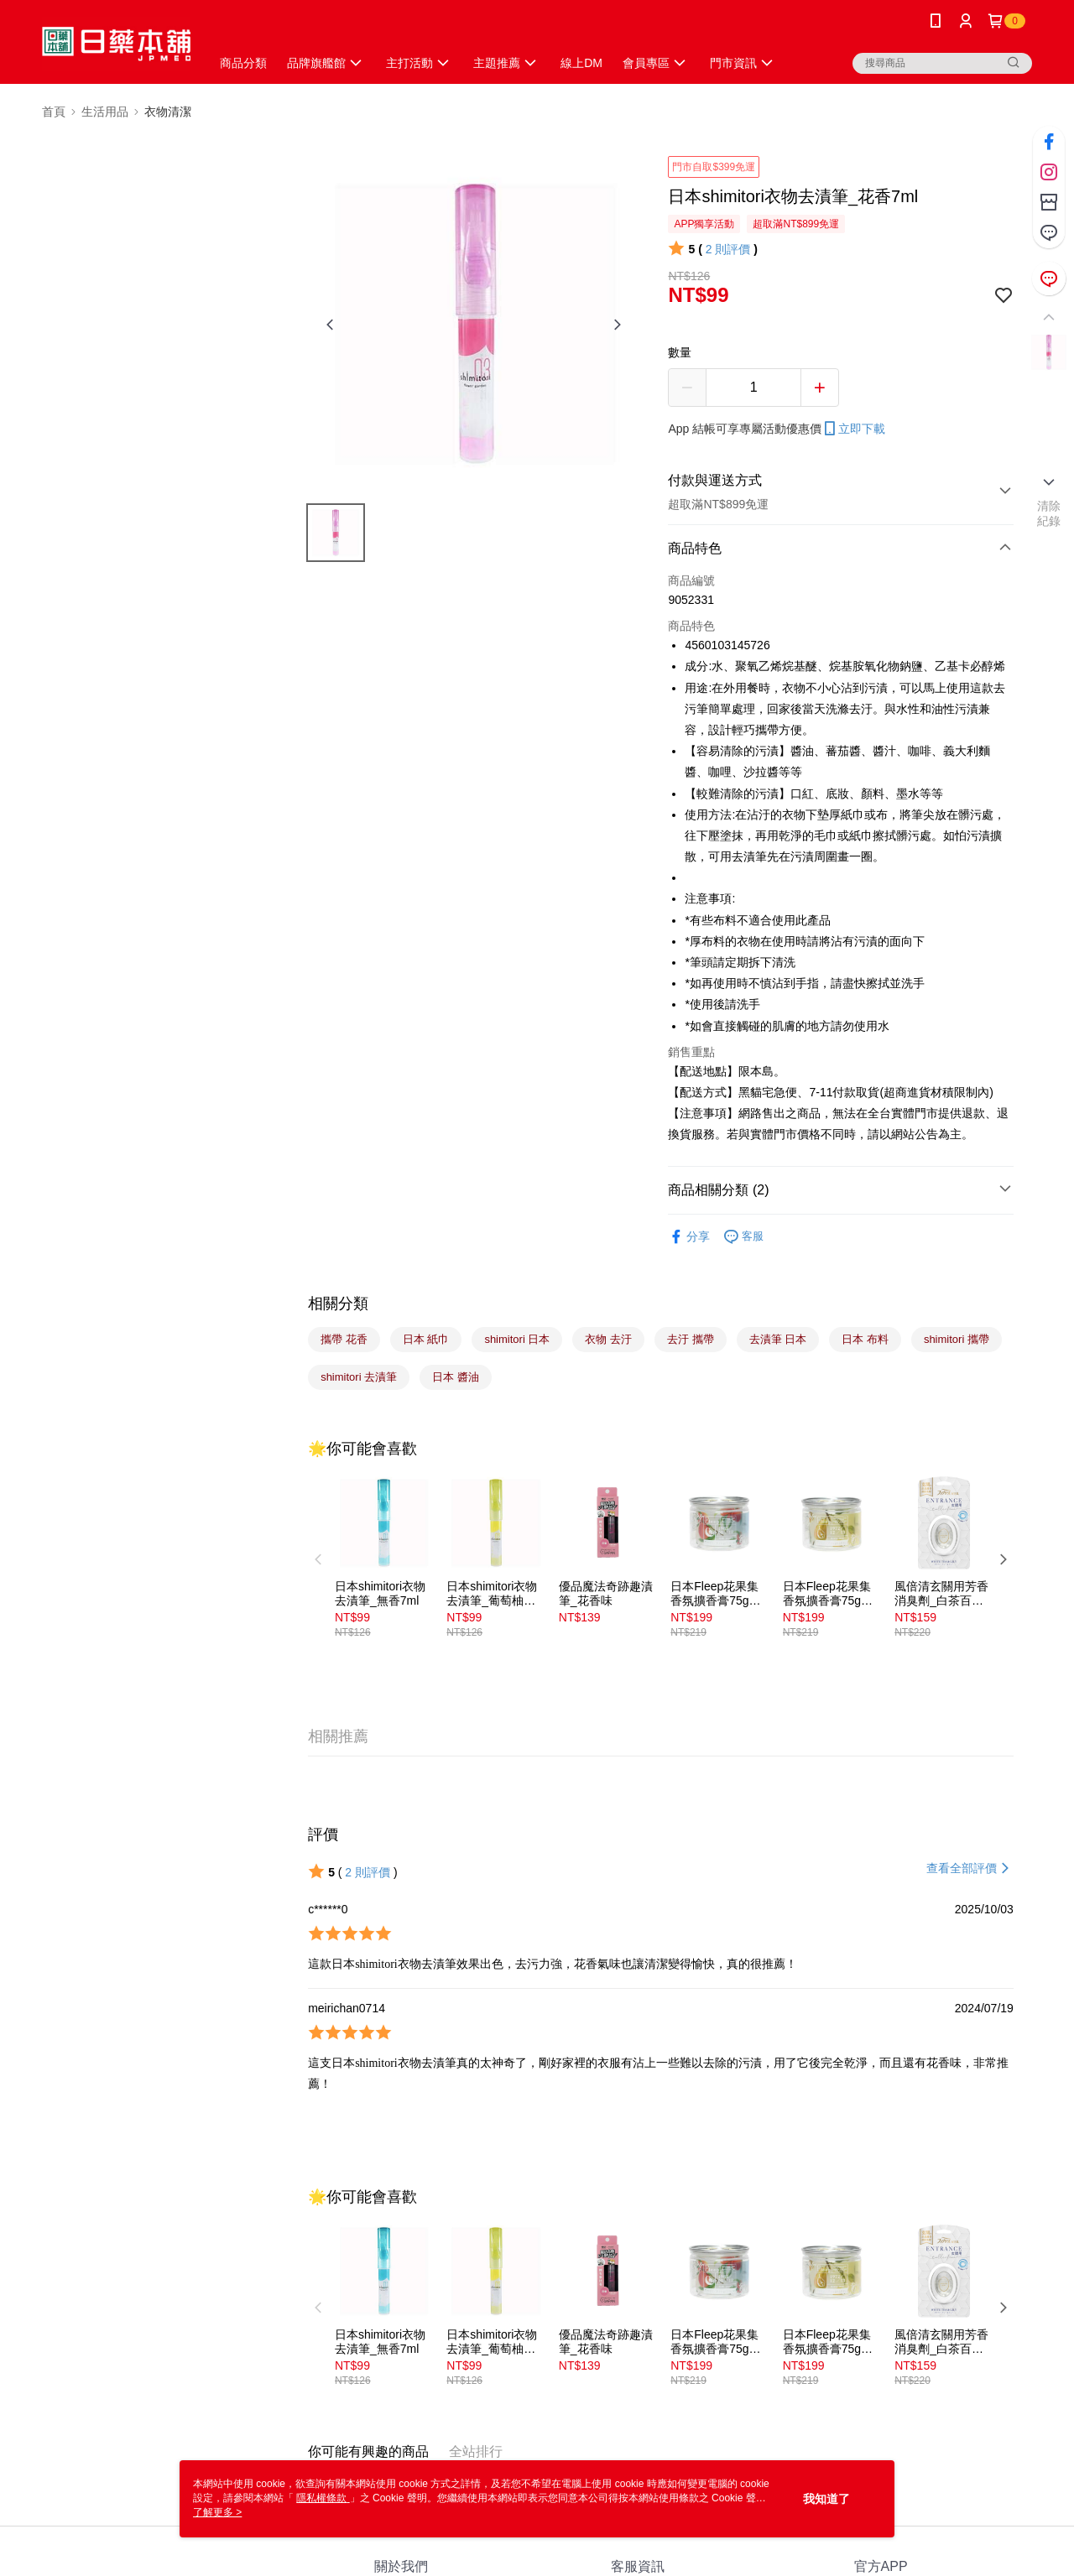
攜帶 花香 (344, 1339)
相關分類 (338, 1303)
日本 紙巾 (426, 1339)
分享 (689, 1237)
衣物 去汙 (608, 1339)
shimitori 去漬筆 (359, 1377)
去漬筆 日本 (778, 1339)
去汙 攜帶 (690, 1339)
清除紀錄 (1049, 513)
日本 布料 (865, 1339)
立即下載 (853, 428)
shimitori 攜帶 (956, 1339)
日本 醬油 (455, 1377)
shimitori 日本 (517, 1339)
